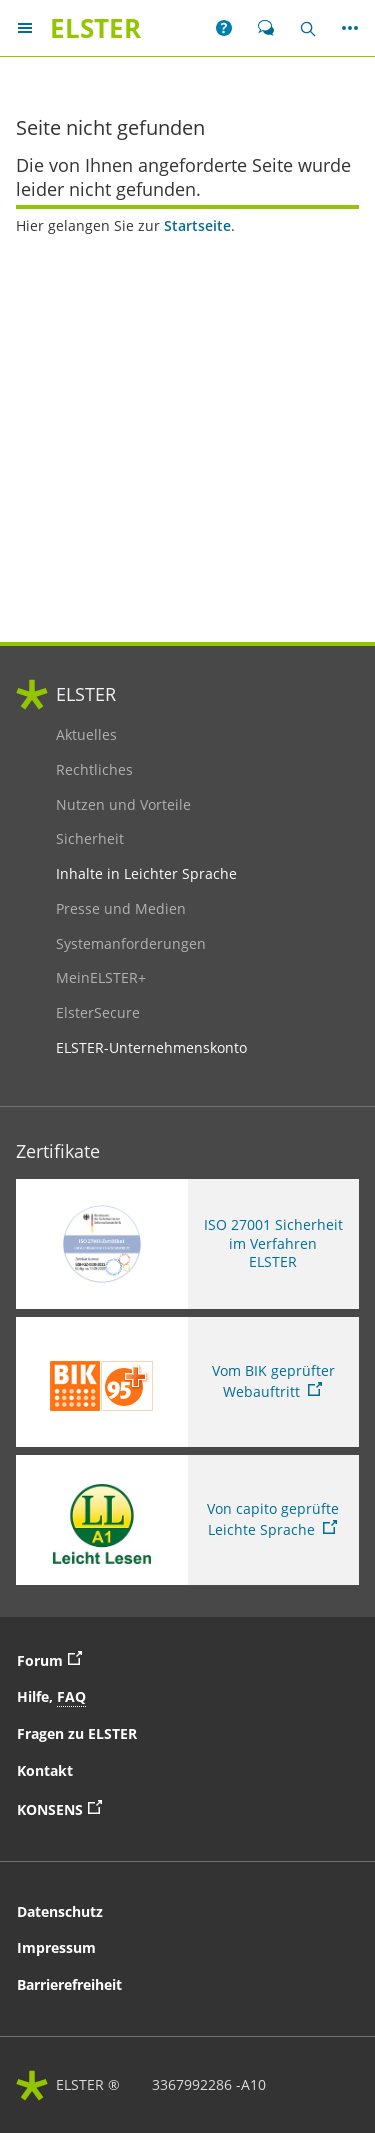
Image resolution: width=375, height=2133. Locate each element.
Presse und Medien (121, 909)
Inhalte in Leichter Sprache (146, 874)
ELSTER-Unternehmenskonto (151, 1048)
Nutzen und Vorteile (123, 805)
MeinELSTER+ (105, 978)
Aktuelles (105, 735)
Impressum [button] (56, 1947)
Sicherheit (105, 839)
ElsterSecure (105, 1013)
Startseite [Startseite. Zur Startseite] (197, 226)
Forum (54, 1659)
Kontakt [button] (45, 1770)
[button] (224, 28)
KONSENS (125, 1808)
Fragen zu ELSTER (77, 1733)
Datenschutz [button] (60, 1911)
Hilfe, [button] (51, 1697)
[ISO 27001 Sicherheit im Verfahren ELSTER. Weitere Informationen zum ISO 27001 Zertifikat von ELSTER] (187, 1244)
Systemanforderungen (131, 944)
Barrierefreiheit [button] (69, 1984)
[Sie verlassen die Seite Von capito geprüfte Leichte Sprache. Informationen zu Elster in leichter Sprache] (187, 1520)
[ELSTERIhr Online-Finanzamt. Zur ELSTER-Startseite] (95, 28)
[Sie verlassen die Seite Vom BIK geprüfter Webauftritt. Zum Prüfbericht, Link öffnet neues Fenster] (187, 1382)
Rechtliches (105, 770)
